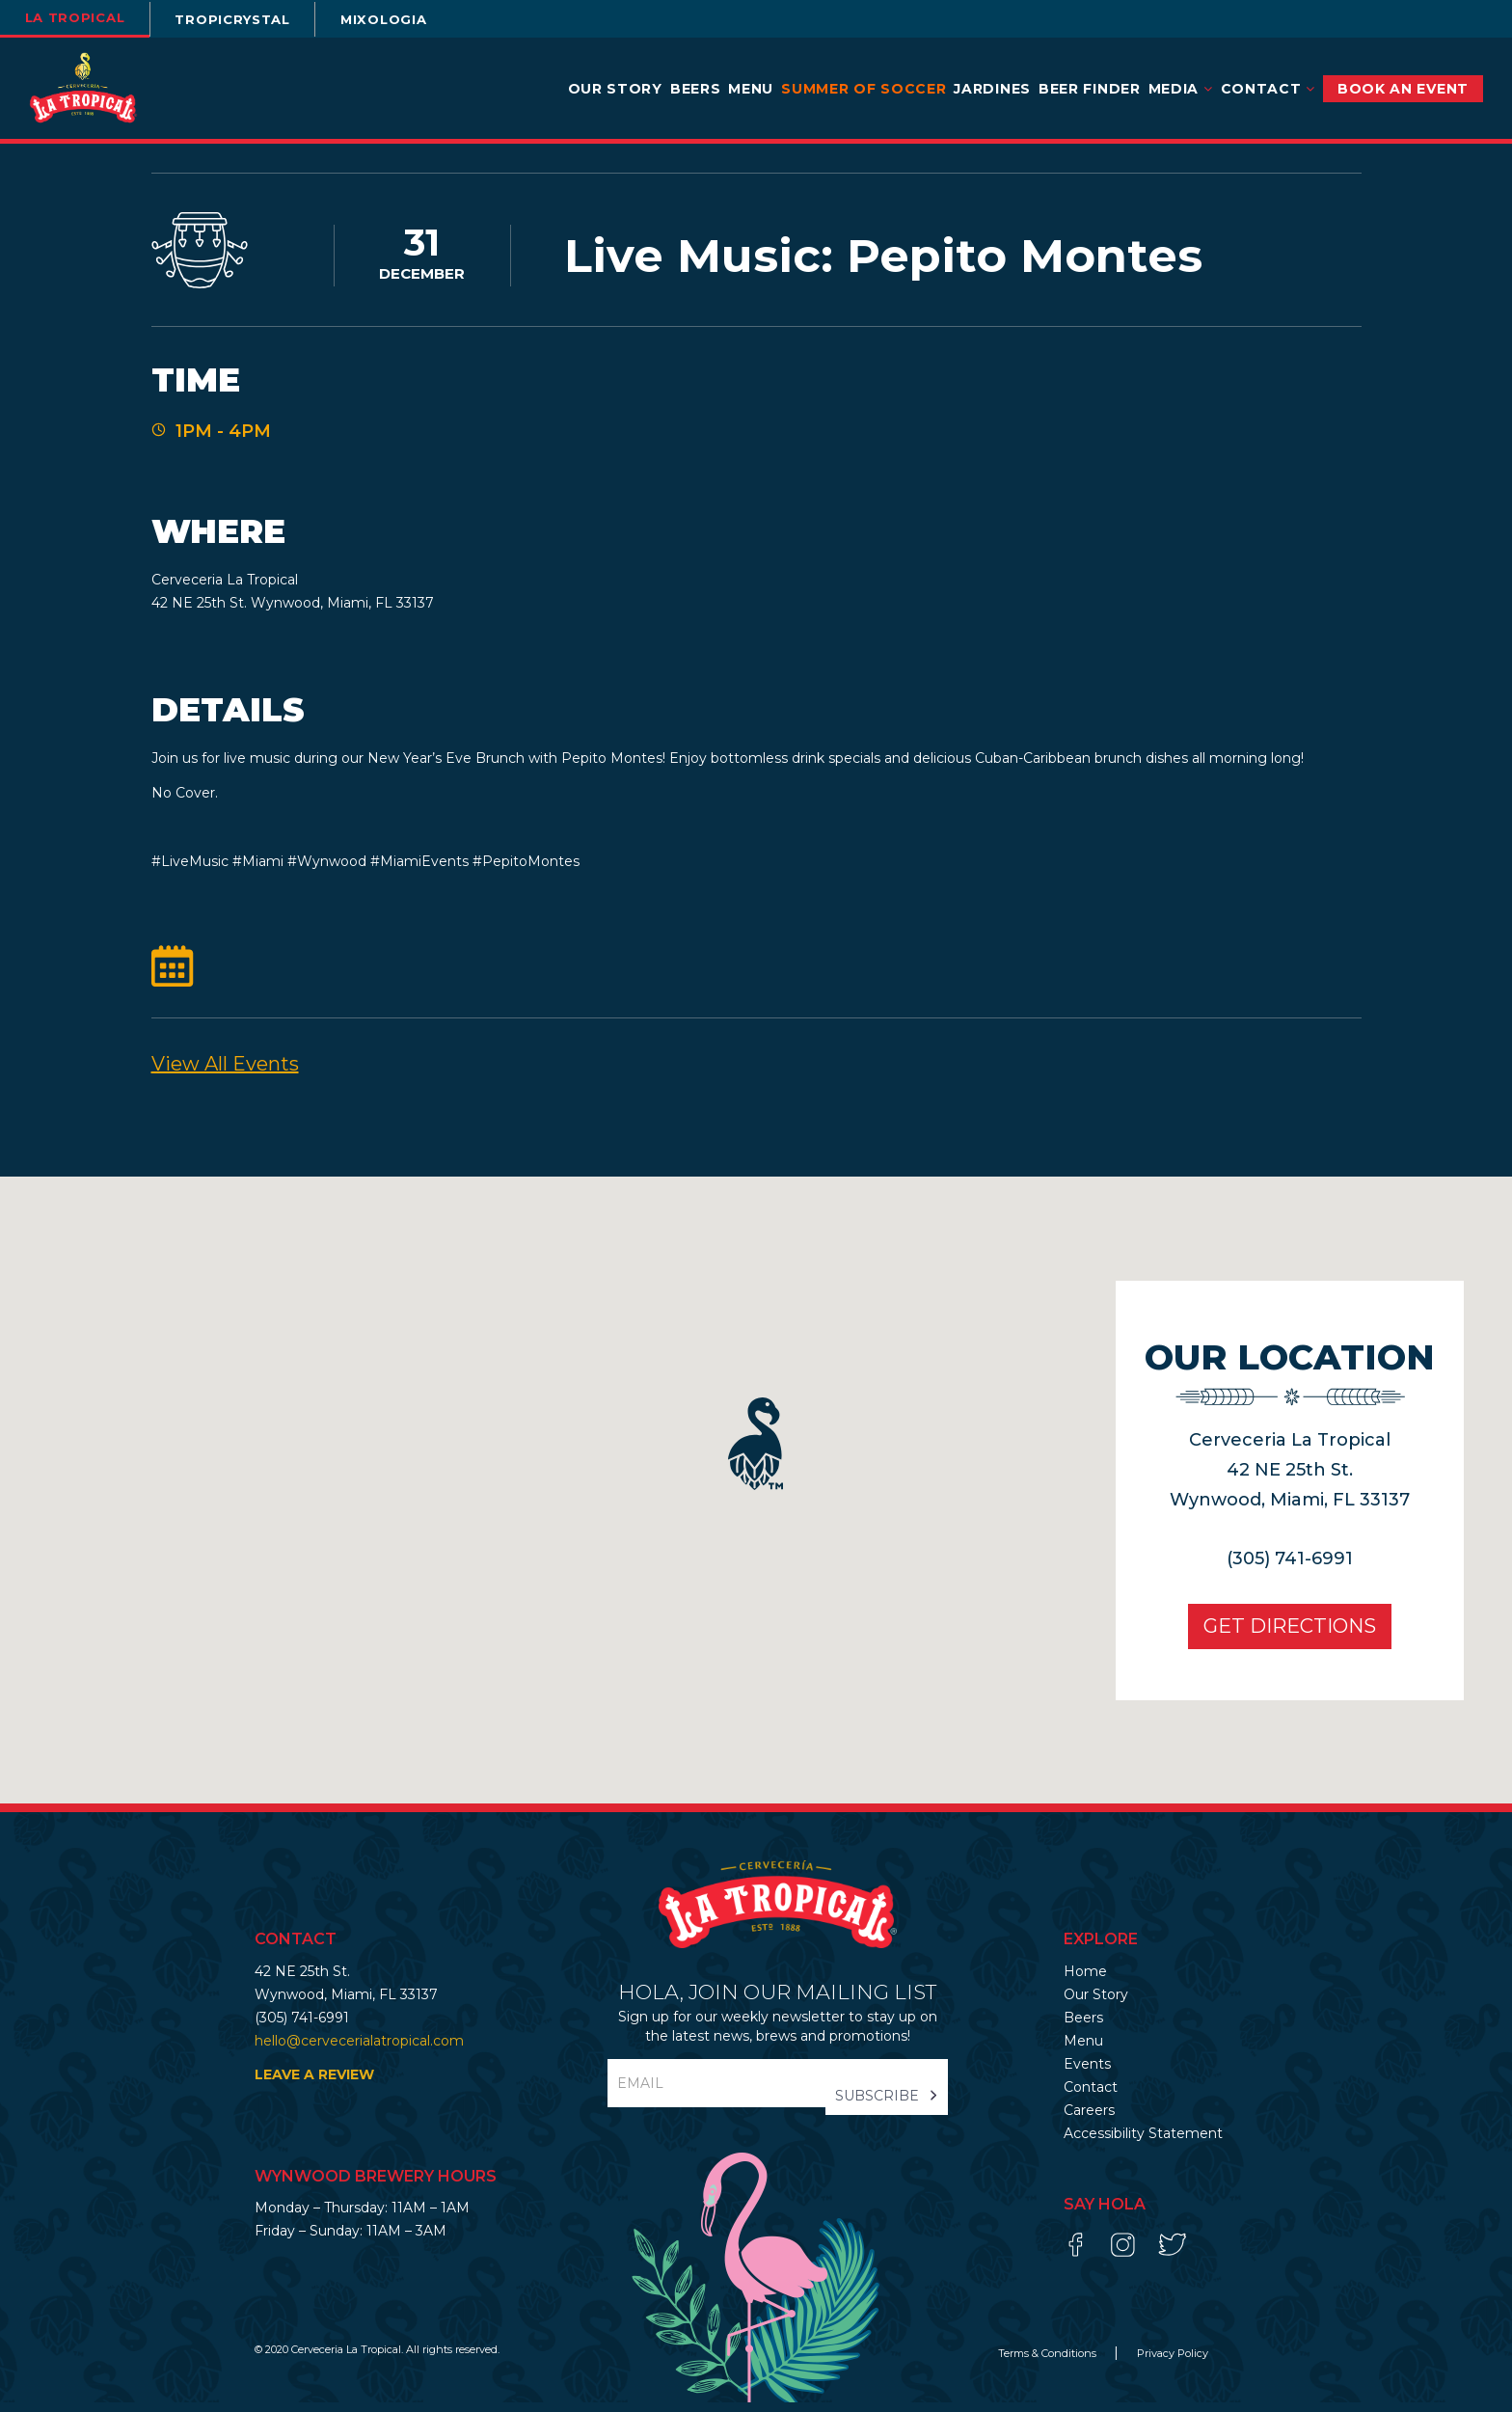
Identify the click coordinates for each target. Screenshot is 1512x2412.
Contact (1268, 88)
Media (1180, 88)
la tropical (82, 17)
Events (1087, 2072)
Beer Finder (1090, 88)
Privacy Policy (1172, 2363)
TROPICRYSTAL (256, 19)
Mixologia (422, 19)
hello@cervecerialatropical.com (359, 2049)
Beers (695, 88)
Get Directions (1276, 1636)
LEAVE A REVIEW (314, 2084)
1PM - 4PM (223, 436)
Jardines (992, 88)
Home (1085, 1980)
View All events (225, 1073)
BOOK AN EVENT (1403, 88)
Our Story (615, 88)
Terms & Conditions (1048, 2363)
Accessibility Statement (1143, 2142)
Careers (1089, 2118)
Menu (750, 88)
